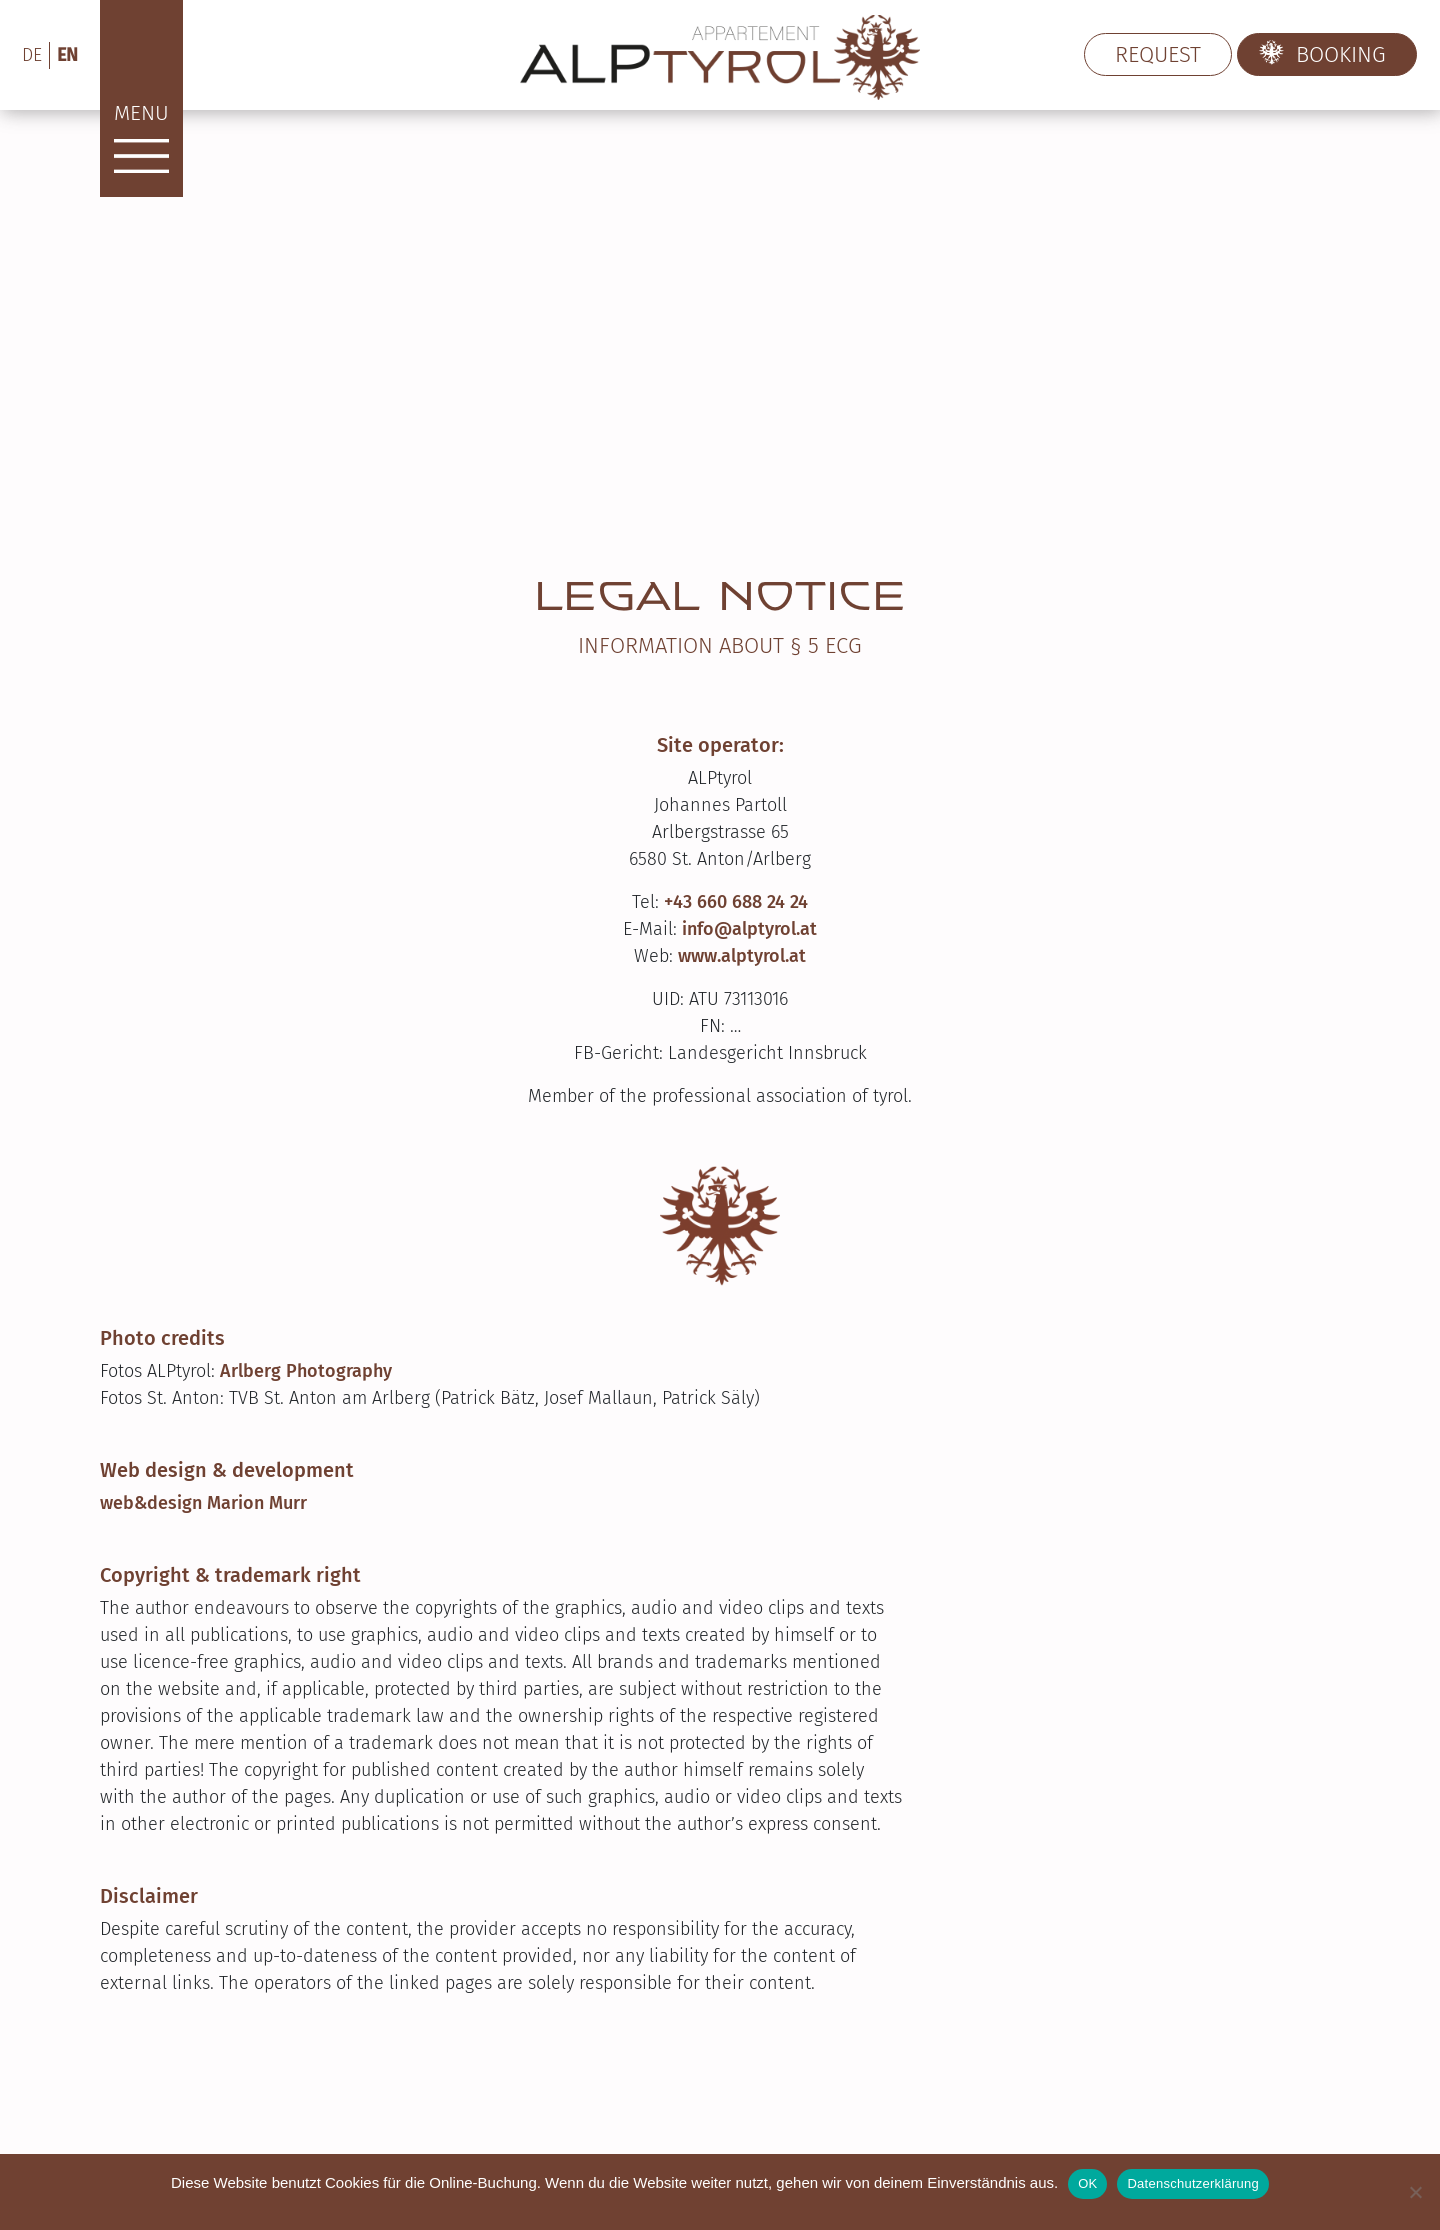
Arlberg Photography (306, 1371)
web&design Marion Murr (203, 1503)
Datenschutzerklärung (1192, 2183)
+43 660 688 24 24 (736, 902)
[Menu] (141, 98)
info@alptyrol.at (749, 929)
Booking (1341, 54)
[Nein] (1415, 2192)
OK (1087, 2183)
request (1158, 54)
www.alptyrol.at (742, 956)
